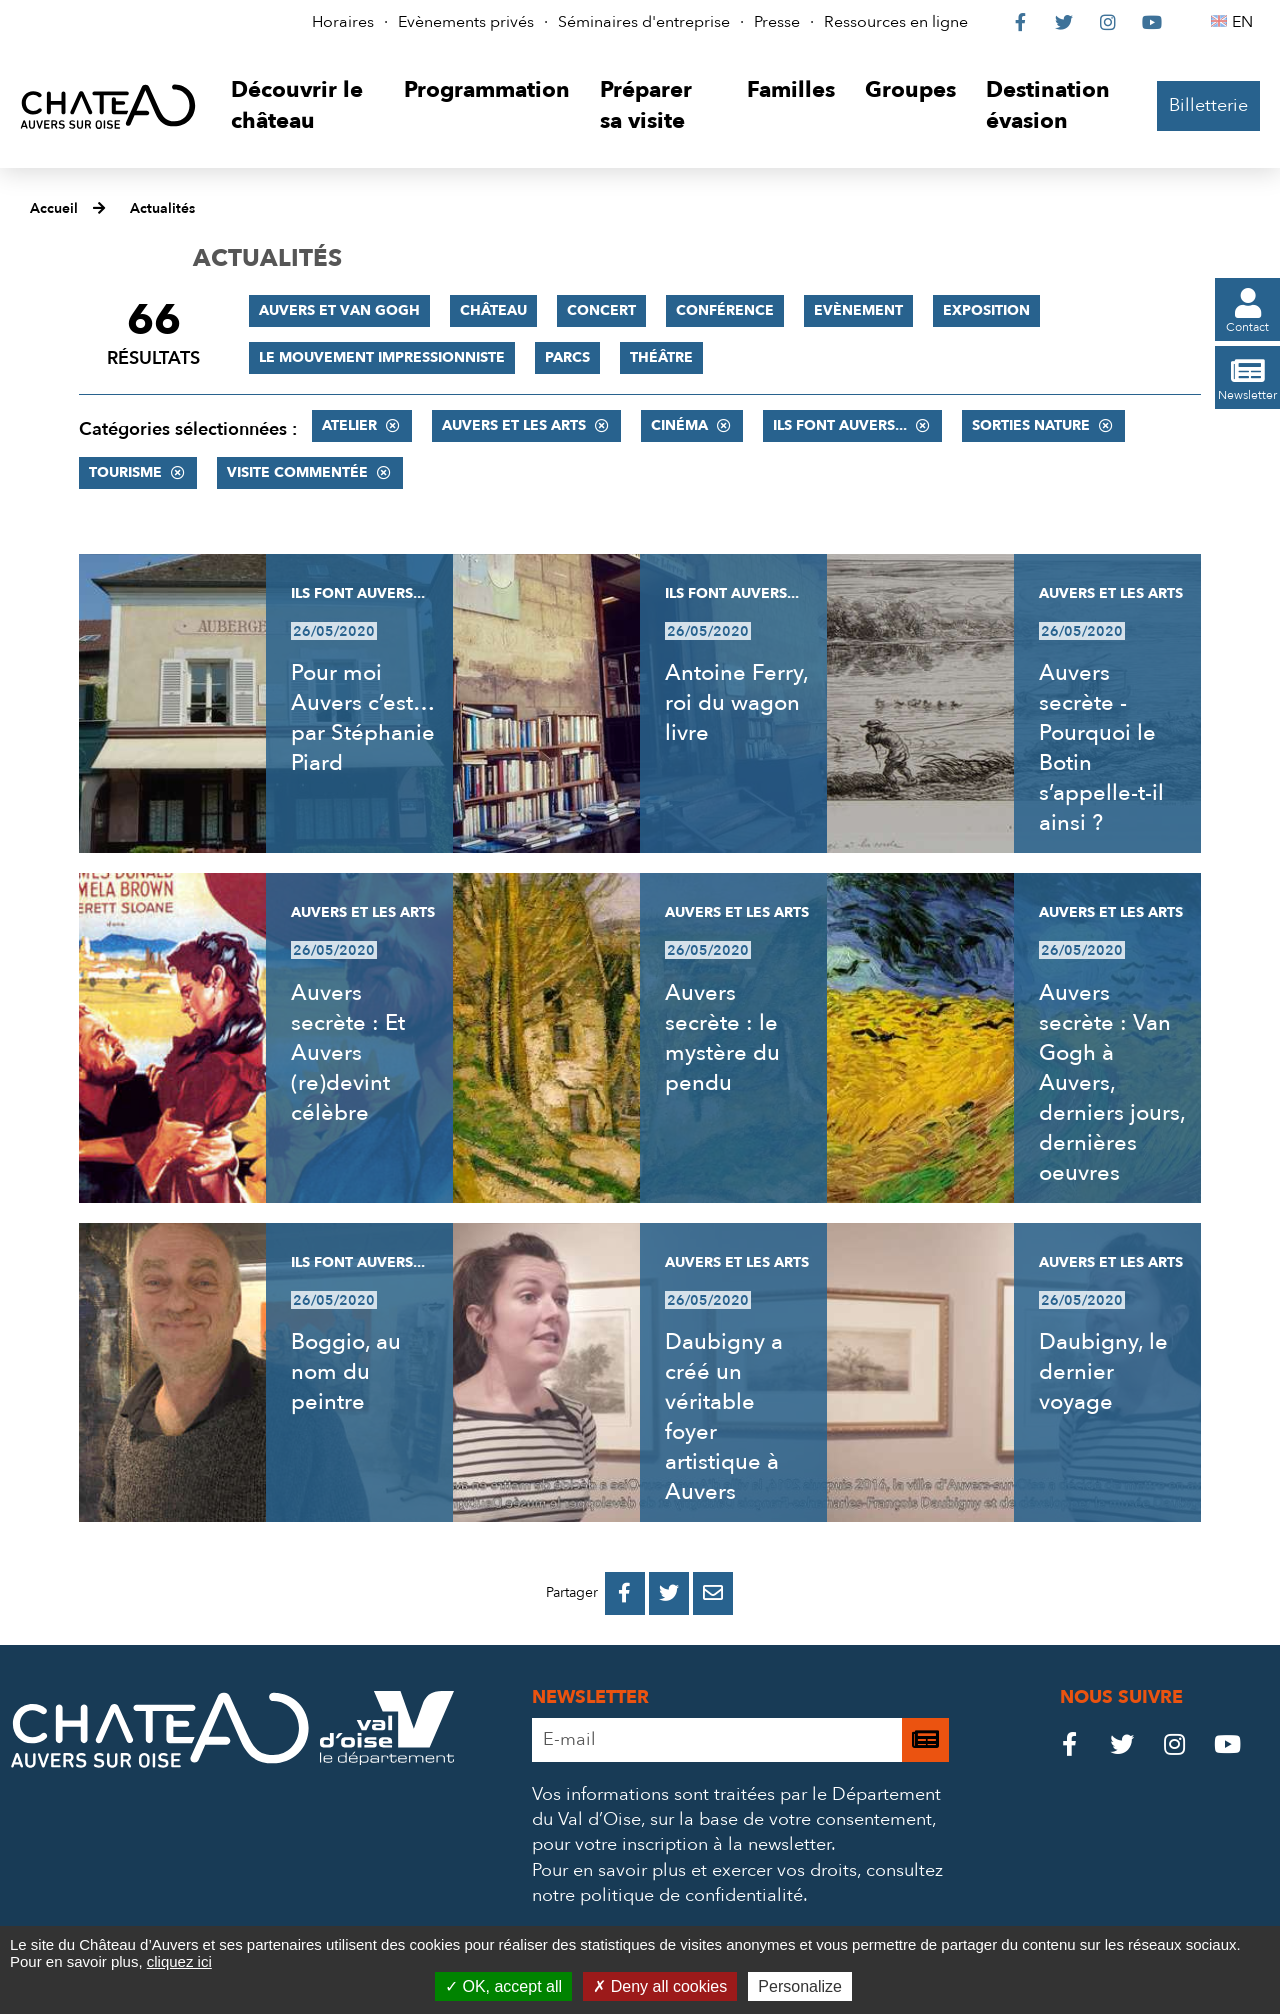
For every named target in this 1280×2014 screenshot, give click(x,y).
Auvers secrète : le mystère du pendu (722, 1038)
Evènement (858, 310)
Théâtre (661, 357)
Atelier (349, 425)
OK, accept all (503, 1986)
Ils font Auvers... (840, 425)
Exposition (986, 310)
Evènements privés (466, 22)
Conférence (725, 310)
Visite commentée (297, 472)
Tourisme (125, 472)
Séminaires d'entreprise (644, 22)
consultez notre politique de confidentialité (737, 1883)
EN (1245, 22)
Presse (777, 22)
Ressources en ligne (896, 22)
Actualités (162, 208)
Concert (601, 310)
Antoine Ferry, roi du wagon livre (736, 703)
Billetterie (1208, 105)
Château (493, 310)
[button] (302, 106)
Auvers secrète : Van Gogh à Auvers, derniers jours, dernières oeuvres (1112, 1083)
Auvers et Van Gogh (339, 310)
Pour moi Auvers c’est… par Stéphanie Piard (363, 718)
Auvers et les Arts (514, 425)
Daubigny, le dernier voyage (1103, 1372)
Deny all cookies (660, 1986)
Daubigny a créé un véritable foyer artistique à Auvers (724, 1417)
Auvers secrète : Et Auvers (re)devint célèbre (348, 1053)
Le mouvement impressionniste (382, 357)
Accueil (54, 208)
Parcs (567, 357)
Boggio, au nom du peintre (346, 1372)
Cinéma (679, 425)
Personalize (800, 1986)
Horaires (343, 22)
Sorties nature (1031, 425)
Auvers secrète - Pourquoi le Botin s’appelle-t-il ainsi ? (1101, 748)
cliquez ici (179, 1961)
